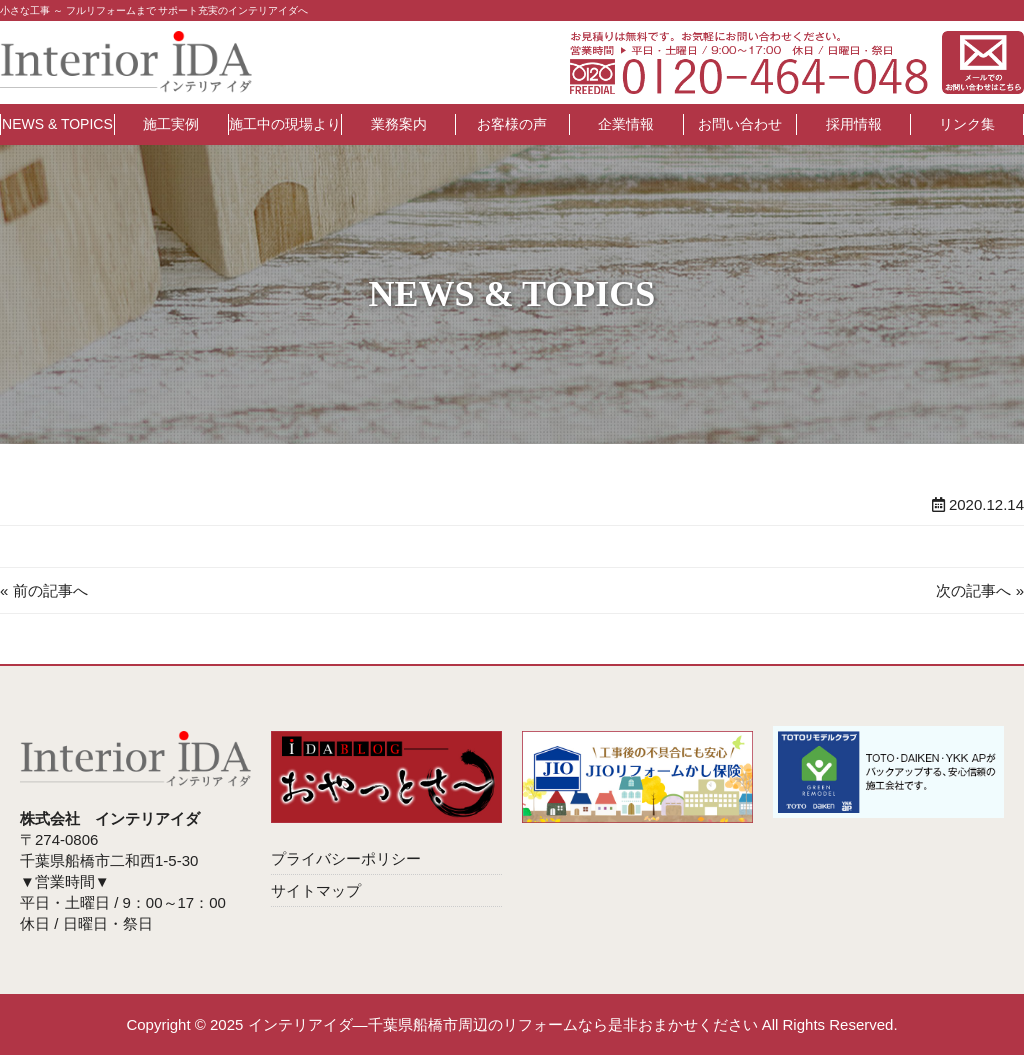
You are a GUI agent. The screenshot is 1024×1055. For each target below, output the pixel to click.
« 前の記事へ (44, 590)
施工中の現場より (285, 124)
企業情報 (626, 124)
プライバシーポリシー (346, 858)
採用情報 (854, 124)
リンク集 (967, 124)
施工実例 (171, 124)
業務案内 (399, 124)
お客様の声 (512, 124)
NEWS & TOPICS (57, 124)
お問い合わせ (740, 124)
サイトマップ (316, 890)
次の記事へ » (980, 590)
